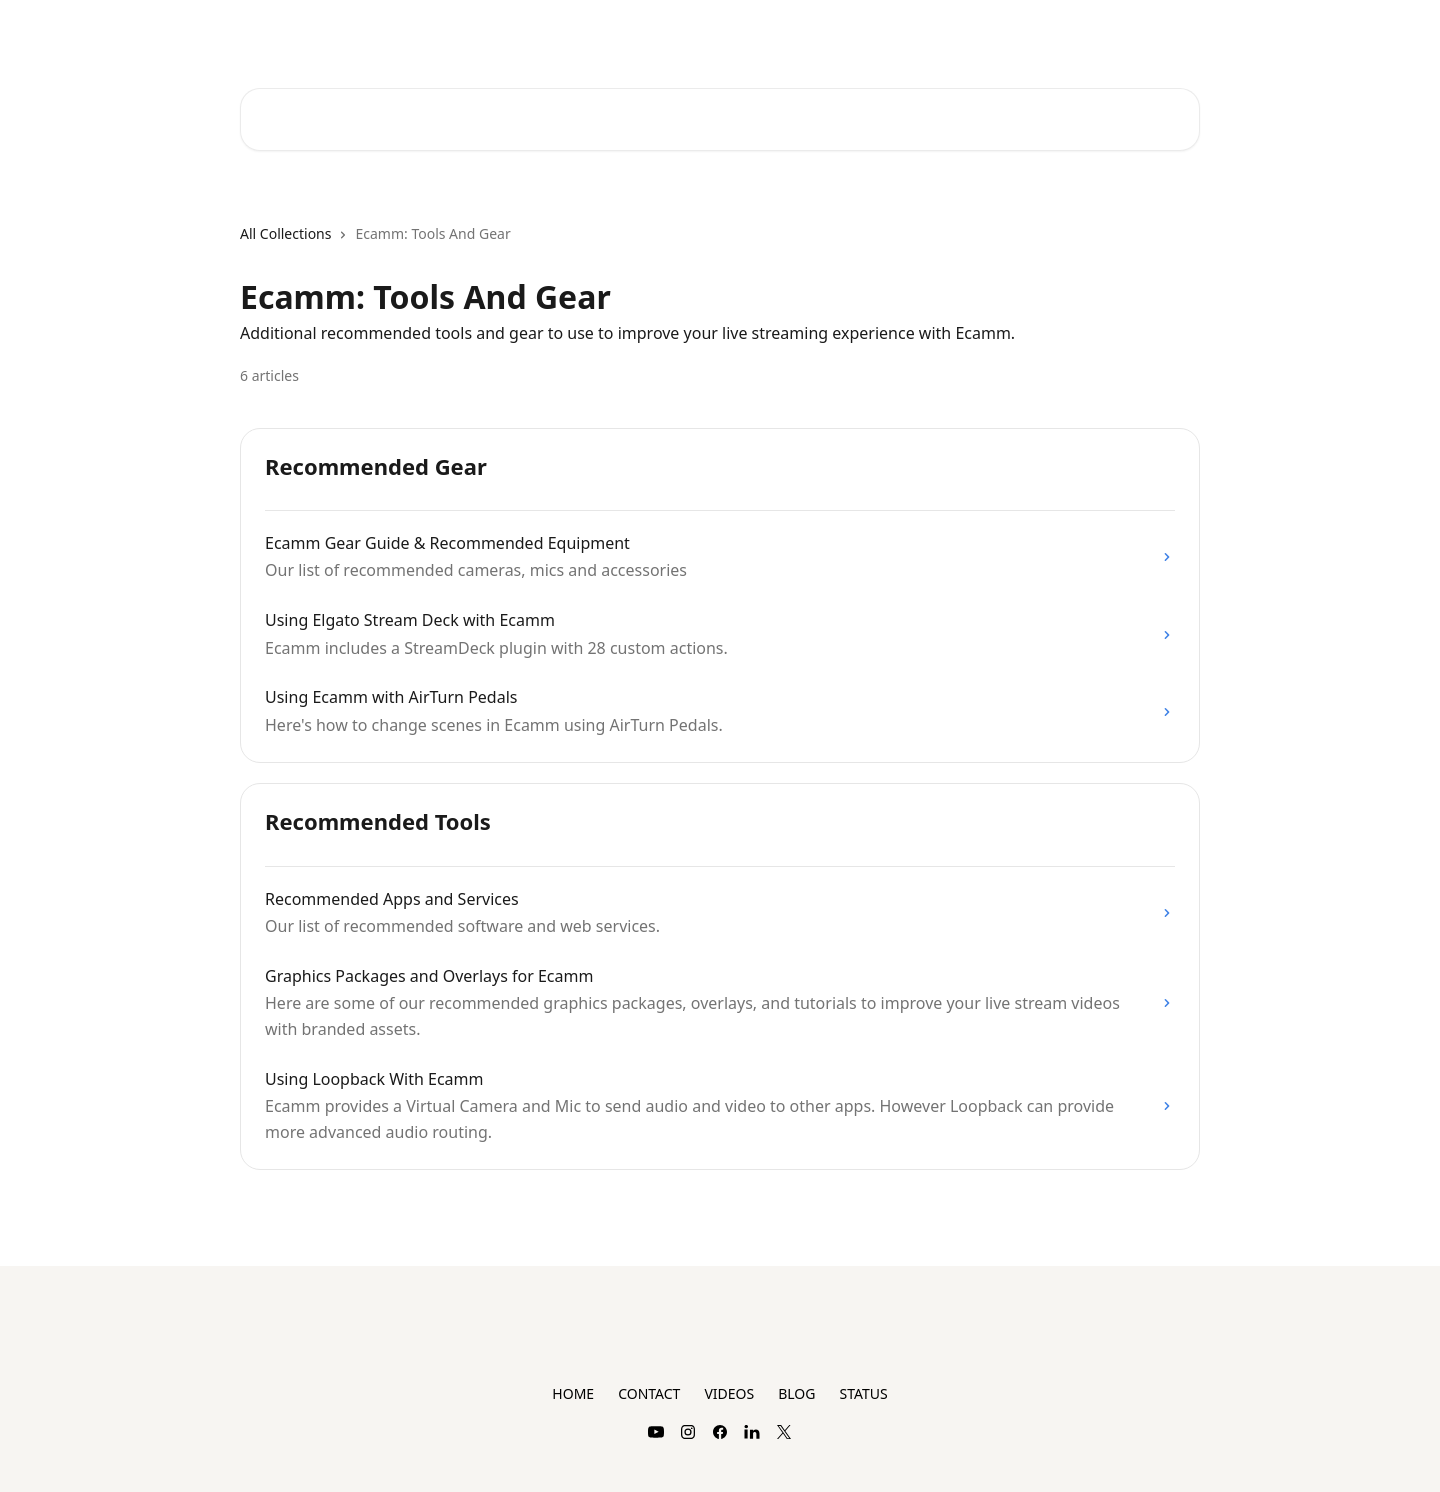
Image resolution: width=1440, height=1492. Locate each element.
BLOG (796, 1393)
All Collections (285, 233)
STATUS (863, 1393)
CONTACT (649, 1393)
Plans (1068, 32)
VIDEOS (729, 1393)
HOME (573, 1393)
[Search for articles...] (720, 119)
